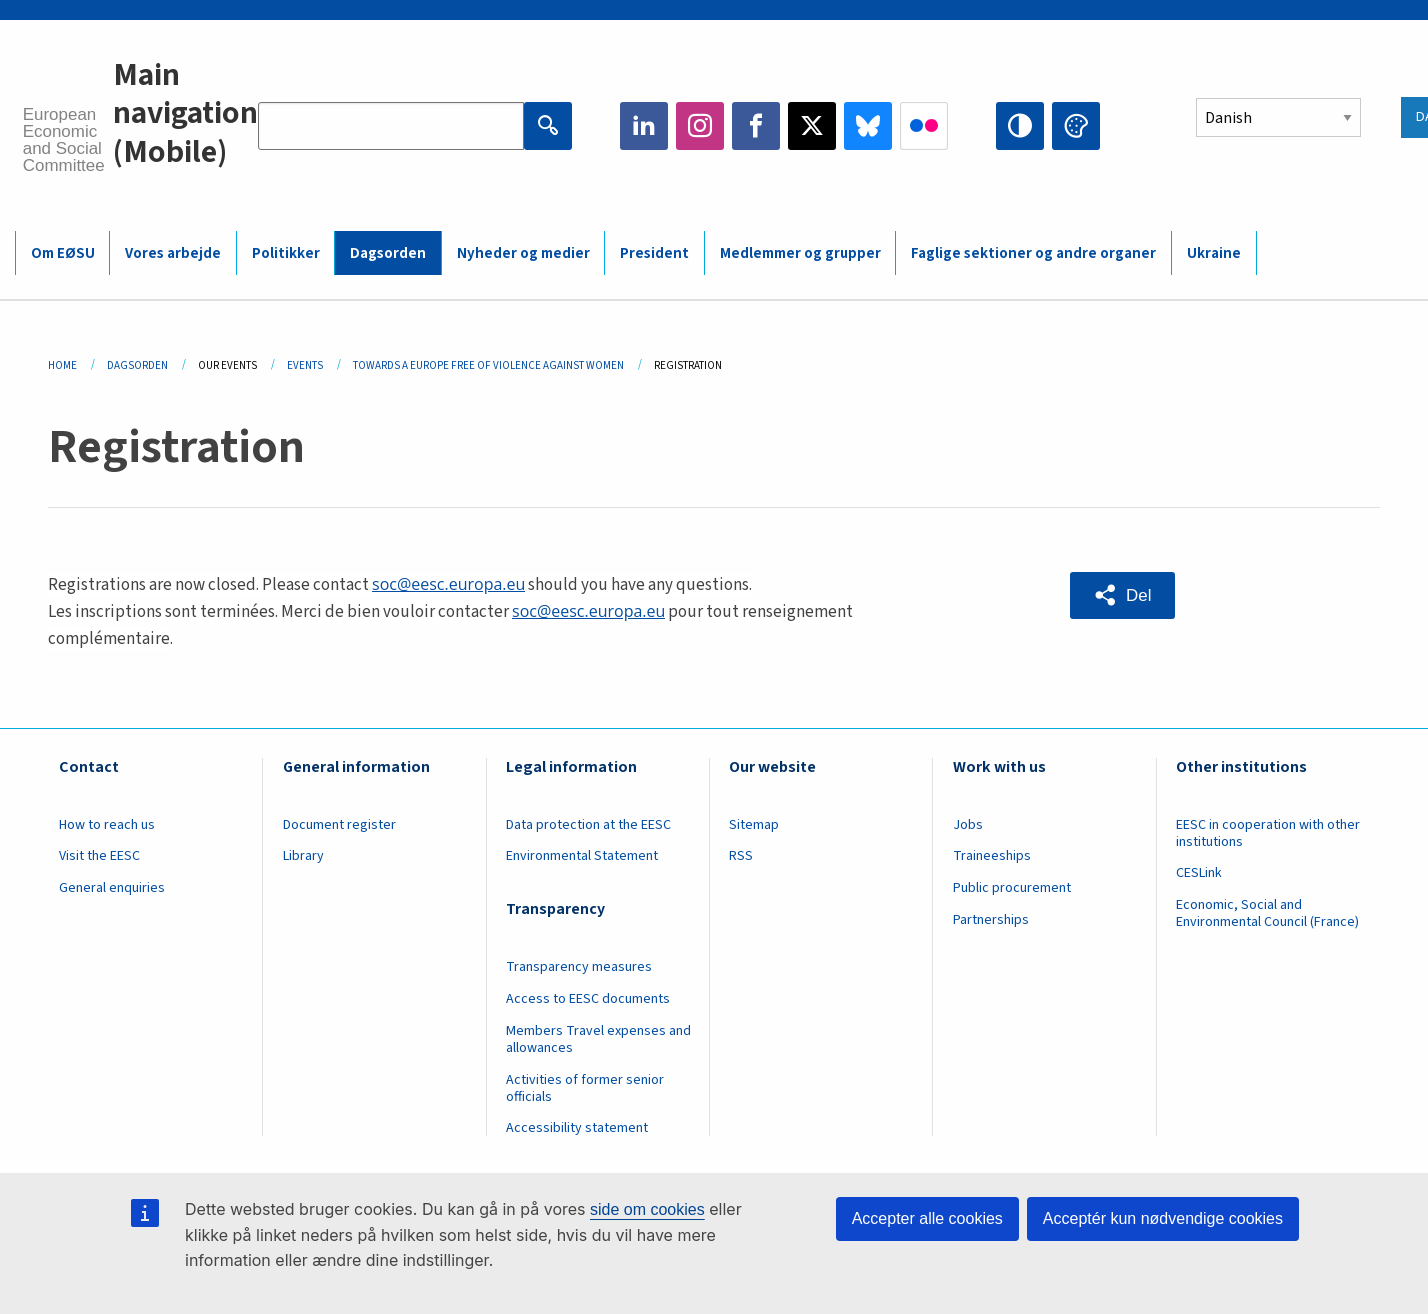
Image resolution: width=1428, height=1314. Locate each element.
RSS (741, 856)
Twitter (812, 126)
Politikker (286, 253)
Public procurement (1012, 888)
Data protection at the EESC (588, 825)
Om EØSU (63, 253)
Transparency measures (579, 967)
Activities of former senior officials (585, 1088)
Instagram (700, 126)
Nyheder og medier (523, 253)
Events (305, 365)
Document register (339, 825)
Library (303, 856)
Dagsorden (388, 253)
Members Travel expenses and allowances (598, 1039)
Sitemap (754, 825)
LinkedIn (644, 126)
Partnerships (991, 920)
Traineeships (992, 856)
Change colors (1076, 126)
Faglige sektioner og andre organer (1033, 253)
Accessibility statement (577, 1128)
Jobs (968, 825)
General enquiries (112, 888)
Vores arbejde (173, 253)
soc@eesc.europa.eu (448, 584)
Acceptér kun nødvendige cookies (1163, 1218)
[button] (1122, 595)
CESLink (1199, 873)
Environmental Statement (582, 856)
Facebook (756, 126)
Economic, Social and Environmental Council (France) (1269, 913)
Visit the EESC (99, 856)
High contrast (1020, 126)
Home (62, 365)
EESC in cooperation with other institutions (1268, 833)
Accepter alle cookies (927, 1218)
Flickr (924, 126)
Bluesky (868, 126)
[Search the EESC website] (391, 126)
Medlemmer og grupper (800, 253)
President (654, 253)
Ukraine (1214, 253)
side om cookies (647, 1209)
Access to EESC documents (588, 999)
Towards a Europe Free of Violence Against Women (488, 365)
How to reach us (107, 825)
